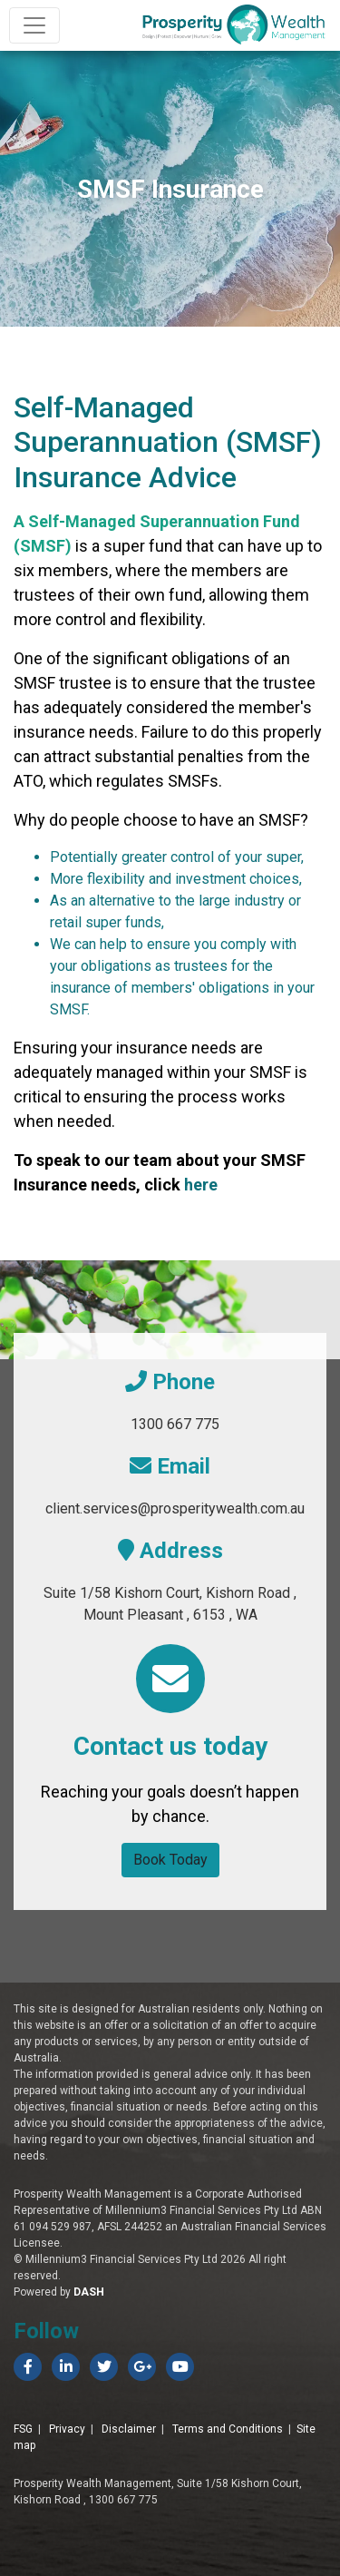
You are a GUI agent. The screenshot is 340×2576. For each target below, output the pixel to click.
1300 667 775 (175, 1424)
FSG (23, 2429)
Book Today (170, 1859)
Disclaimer (129, 2429)
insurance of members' (122, 987)
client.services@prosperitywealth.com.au (175, 1508)
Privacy (67, 2429)
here (201, 1184)
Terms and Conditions (227, 2429)
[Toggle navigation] (34, 25)
